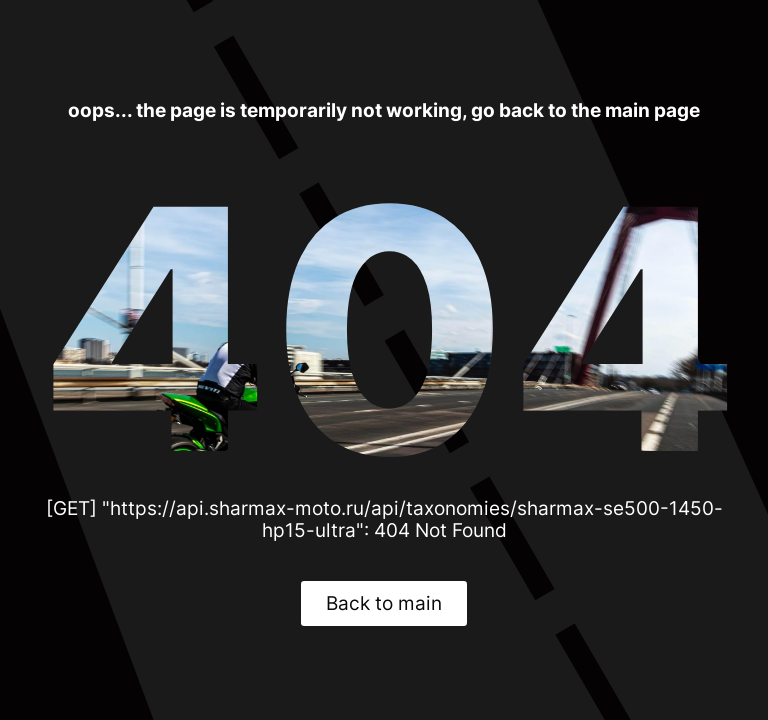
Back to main (384, 603)
